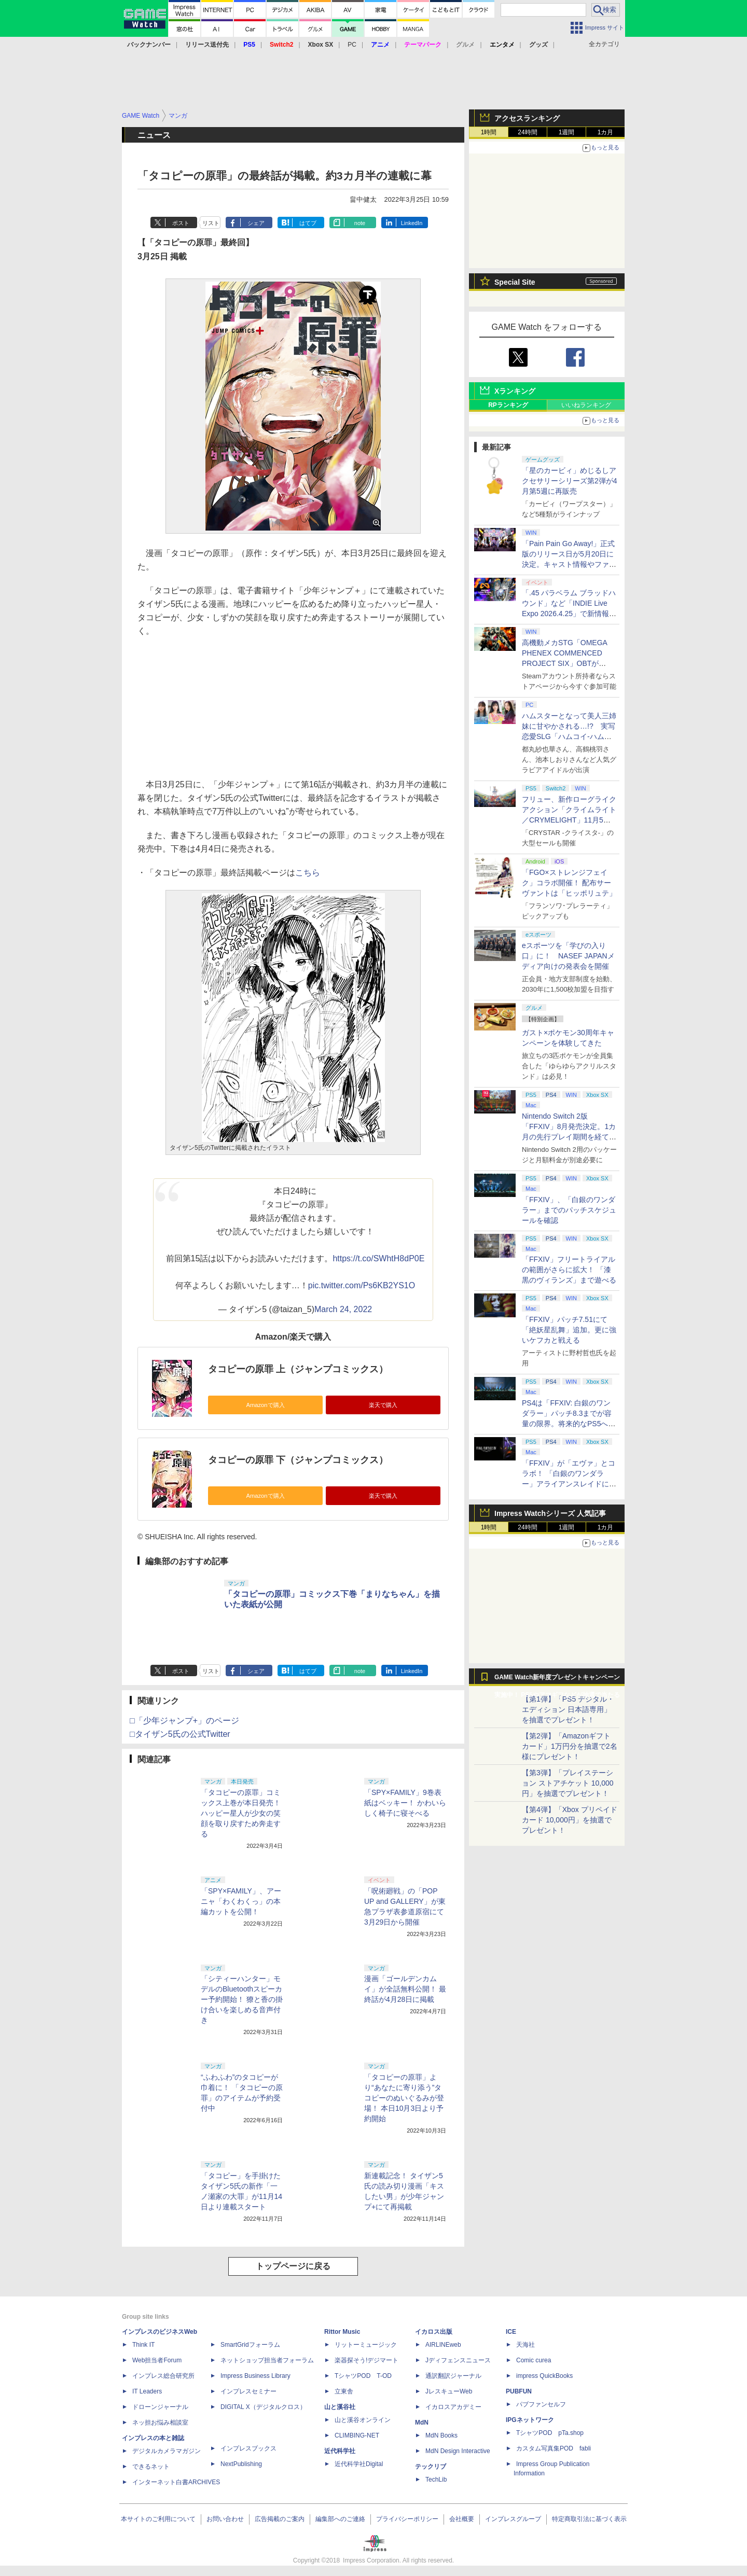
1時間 (489, 132)
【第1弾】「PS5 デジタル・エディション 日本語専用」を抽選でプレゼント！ (568, 1709)
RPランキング (508, 405)
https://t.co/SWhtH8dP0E (378, 1258)
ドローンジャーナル (160, 2407)
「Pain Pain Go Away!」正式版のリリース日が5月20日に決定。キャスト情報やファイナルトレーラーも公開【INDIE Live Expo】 (569, 564)
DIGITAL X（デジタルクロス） (263, 2407)
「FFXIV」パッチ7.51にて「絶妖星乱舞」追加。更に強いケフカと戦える (569, 1329)
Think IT (143, 2344)
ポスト (180, 223)
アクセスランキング (527, 118)
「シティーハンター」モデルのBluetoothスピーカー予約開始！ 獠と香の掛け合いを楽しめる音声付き (242, 1999)
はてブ (307, 223)
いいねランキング (586, 405)
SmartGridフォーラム (250, 2344)
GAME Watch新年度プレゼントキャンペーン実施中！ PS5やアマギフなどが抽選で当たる (557, 1680)
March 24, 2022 (343, 1309)
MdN (421, 2422)
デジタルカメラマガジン (166, 2451)
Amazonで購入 (265, 1405)
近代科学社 (339, 2451)
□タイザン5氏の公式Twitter (180, 1734)
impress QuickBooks (544, 2375)
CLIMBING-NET (357, 2435)
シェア (256, 223)
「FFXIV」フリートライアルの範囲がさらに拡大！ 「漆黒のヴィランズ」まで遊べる (569, 1269)
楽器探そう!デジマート (366, 2360)
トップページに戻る (293, 2266)
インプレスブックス (248, 2448)
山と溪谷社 (339, 2407)
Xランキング (514, 391)
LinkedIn (412, 223)
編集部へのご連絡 (340, 2519)
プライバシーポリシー (407, 2519)
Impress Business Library (255, 2375)
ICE (511, 2331)
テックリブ (430, 2466)
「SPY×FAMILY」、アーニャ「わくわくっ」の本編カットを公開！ (241, 1901)
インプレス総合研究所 (163, 2375)
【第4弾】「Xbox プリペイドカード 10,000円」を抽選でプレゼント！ (569, 1819)
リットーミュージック (366, 2344)
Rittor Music (342, 2331)
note (359, 223)
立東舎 (344, 2391)
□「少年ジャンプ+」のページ (184, 1720)
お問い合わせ (225, 2519)
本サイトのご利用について (158, 2519)
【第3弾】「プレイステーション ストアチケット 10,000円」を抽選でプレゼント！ (568, 1783)
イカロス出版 (433, 2331)
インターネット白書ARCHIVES (176, 2482)
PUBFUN (519, 2391)
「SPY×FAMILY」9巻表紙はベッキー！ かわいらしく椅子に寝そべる (405, 1802)
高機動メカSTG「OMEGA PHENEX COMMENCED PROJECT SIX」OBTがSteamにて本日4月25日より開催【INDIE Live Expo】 (567, 663)
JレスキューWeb (448, 2391)
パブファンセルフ (541, 2404)
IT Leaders (147, 2391)
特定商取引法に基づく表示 (589, 2519)
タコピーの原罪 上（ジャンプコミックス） (298, 1369)
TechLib (436, 2479)
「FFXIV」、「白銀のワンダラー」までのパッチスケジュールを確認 (569, 1209)
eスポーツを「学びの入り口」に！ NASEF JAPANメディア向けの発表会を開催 (568, 955)
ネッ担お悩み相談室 (160, 2422)
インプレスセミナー (248, 2391)
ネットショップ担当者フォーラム (267, 2360)
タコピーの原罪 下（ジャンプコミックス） (298, 1460)
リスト (210, 223)
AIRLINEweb (443, 2344)
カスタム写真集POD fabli (553, 2448)
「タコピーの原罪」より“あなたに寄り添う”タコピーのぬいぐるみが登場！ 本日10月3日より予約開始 (404, 2098)
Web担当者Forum (157, 2360)
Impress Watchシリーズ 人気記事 (550, 1513)
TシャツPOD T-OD (363, 2375)
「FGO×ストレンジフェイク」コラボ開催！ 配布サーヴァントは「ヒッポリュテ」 (569, 882)
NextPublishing (241, 2464)
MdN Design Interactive (457, 2451)
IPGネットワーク (530, 2420)
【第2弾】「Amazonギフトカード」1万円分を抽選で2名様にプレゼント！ (569, 1746)
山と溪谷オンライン (363, 2420)
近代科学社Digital (359, 2464)
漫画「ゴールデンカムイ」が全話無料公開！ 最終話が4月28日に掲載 (405, 1988)
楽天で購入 (383, 1405)
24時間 (527, 132)
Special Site (514, 282)
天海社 (525, 2344)
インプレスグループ (513, 2519)
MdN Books (441, 2435)
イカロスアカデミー (453, 2407)
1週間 (567, 132)
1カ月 (606, 132)
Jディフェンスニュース (458, 2360)
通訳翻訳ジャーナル (453, 2375)
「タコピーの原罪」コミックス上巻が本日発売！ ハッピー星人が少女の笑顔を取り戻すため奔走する (241, 1813)
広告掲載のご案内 (280, 2519)
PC (352, 44)
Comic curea (533, 2360)
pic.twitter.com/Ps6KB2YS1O (361, 1285)
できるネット (151, 2466)
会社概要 (461, 2519)
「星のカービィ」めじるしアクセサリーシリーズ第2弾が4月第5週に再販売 (569, 480)
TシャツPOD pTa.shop (550, 2432)
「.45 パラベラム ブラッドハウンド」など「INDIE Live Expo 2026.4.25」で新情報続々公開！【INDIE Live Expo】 (569, 613)
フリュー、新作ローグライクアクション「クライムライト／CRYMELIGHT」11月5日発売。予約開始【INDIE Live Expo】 (569, 820)
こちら (307, 872)
